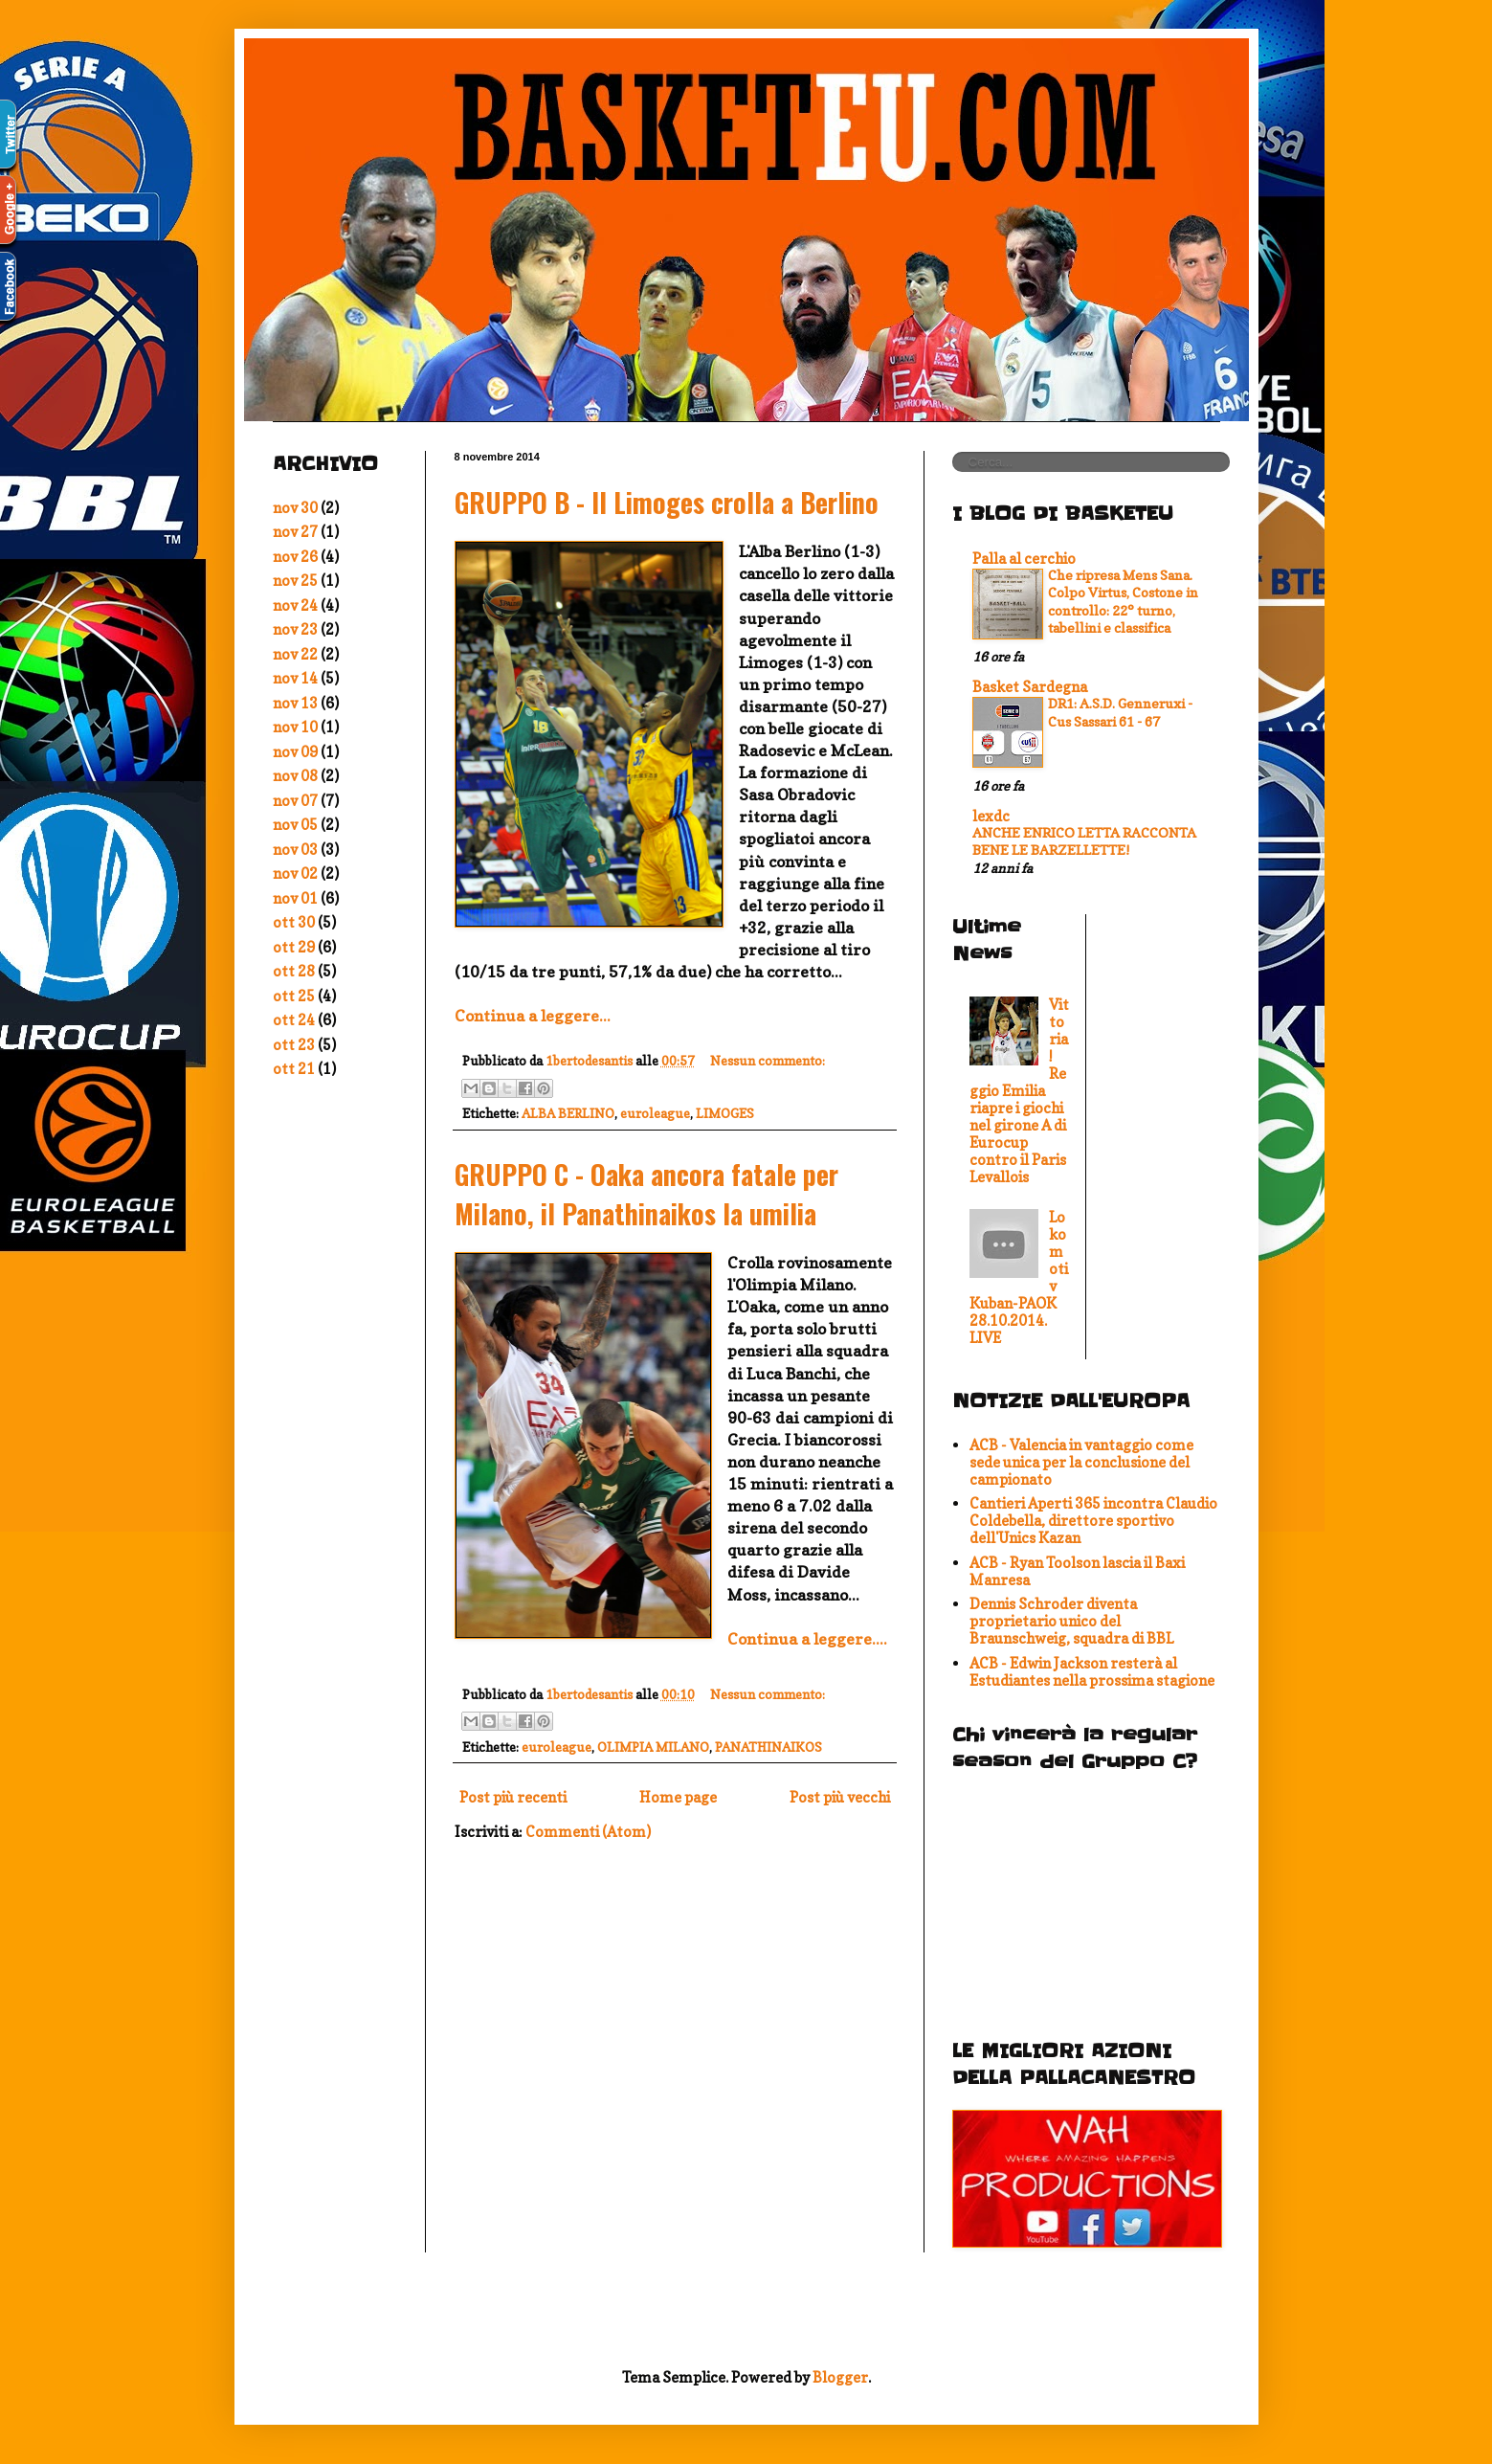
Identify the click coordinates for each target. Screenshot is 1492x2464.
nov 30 (295, 508)
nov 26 (295, 557)
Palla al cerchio (1024, 558)
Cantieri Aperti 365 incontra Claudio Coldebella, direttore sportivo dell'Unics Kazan (1093, 1520)
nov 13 (295, 703)
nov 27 (295, 532)
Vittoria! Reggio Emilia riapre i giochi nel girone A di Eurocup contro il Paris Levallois (1019, 1091)
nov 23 (295, 629)
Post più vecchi (840, 1797)
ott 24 (294, 1020)
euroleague (655, 1113)
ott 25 (294, 996)
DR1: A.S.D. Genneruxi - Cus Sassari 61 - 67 (1120, 712)
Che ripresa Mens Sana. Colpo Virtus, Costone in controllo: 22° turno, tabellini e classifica (1123, 602)
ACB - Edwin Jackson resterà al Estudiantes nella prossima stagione (1091, 1672)
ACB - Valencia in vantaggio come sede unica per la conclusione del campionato (1081, 1462)
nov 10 (295, 727)
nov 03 (295, 849)
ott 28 (294, 971)
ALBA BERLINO (568, 1113)
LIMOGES (725, 1113)
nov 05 (295, 825)
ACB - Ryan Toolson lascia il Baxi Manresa (1077, 1571)
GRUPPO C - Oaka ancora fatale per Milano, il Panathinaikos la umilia (646, 1193)
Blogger (840, 2377)
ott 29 (294, 947)
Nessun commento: (767, 1060)
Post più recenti (513, 1797)
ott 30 (294, 922)
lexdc (991, 816)
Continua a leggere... (533, 1015)
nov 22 (295, 654)
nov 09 (295, 752)
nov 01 (295, 898)
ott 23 (294, 1045)
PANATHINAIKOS (768, 1747)
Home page (678, 1797)
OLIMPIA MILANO (653, 1747)
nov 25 (295, 580)
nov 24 (295, 605)
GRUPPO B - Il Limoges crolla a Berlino (667, 502)
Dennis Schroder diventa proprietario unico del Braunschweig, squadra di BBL (1071, 1621)
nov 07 (295, 801)
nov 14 (295, 678)
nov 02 (295, 873)
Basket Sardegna (1029, 687)
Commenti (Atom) (588, 1832)
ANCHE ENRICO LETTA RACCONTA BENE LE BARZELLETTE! (1084, 841)
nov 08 (295, 776)
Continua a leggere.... (807, 1638)
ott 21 (294, 1069)
